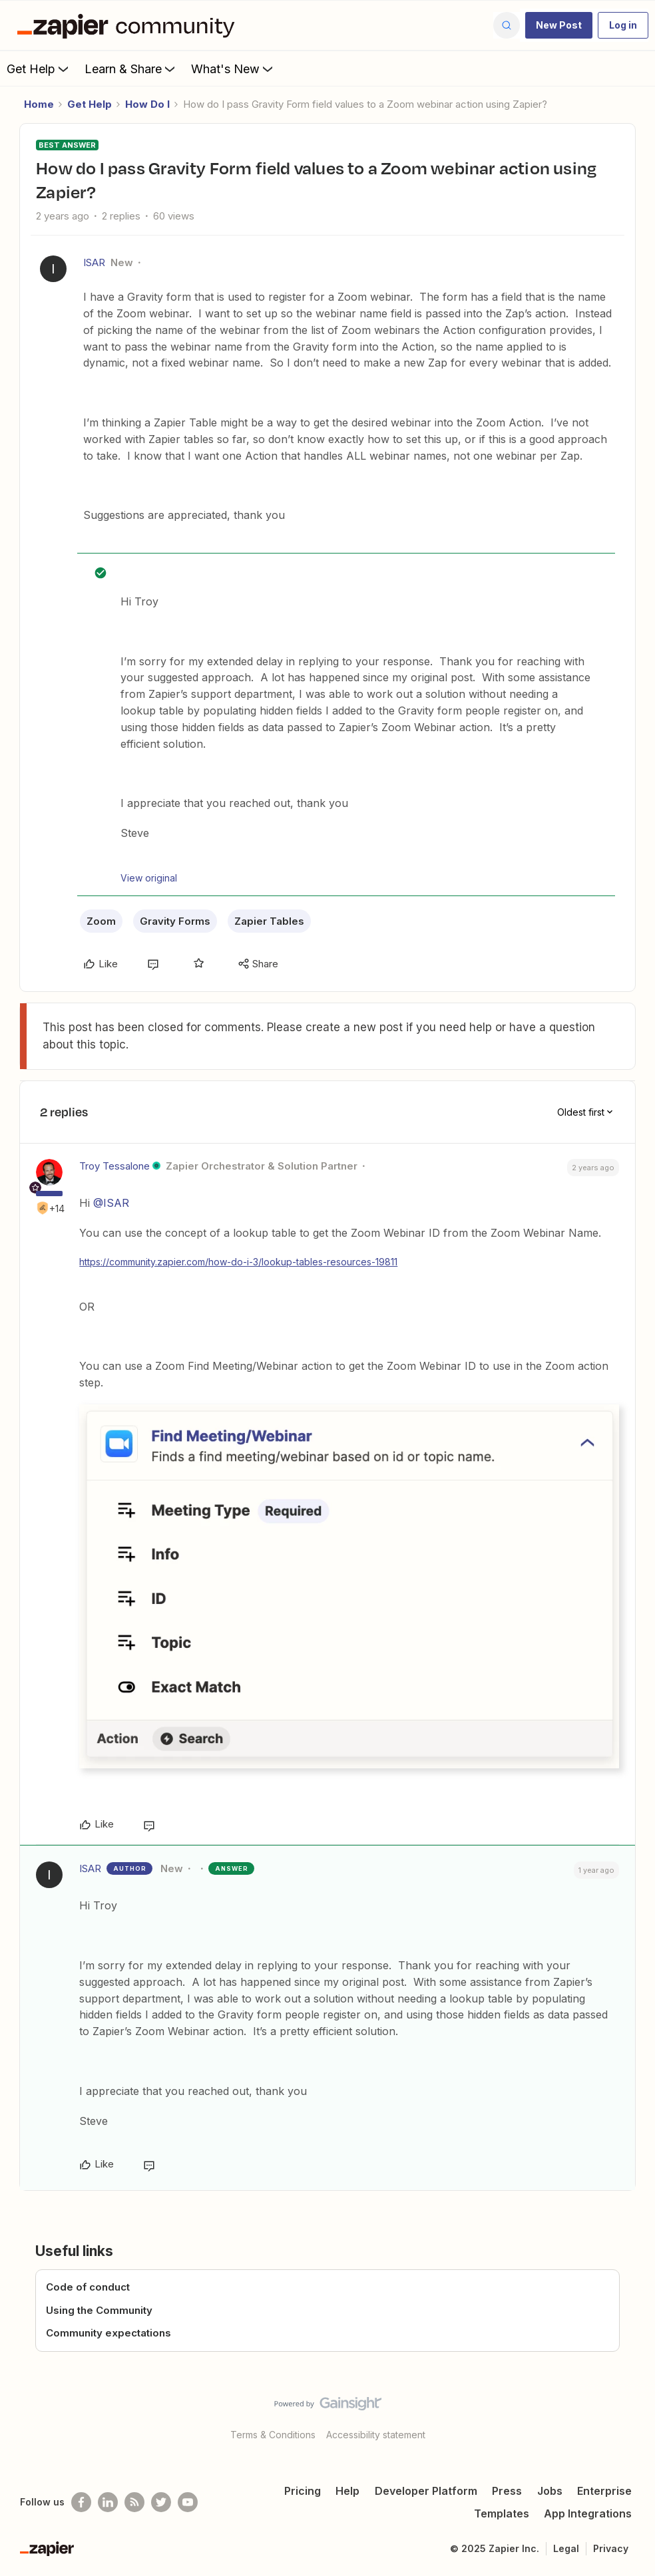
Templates (501, 2513)
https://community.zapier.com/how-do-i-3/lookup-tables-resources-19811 (238, 1261)
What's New (233, 69)
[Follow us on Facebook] (81, 2502)
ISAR (94, 262)
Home (39, 104)
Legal (566, 2548)
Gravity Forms (175, 921)
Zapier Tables (269, 921)
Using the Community (99, 2310)
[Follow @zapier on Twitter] (161, 2502)
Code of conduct (88, 2287)
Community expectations (108, 2333)
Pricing (302, 2490)
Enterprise (604, 2490)
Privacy (610, 2548)
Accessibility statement (375, 2434)
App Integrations (588, 2513)
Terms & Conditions (273, 2434)
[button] (558, 25)
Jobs (549, 2490)
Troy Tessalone (114, 1166)
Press (507, 2490)
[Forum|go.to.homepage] (129, 25)
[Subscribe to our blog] (134, 2502)
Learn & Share (131, 69)
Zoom (101, 921)
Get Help (39, 69)
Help (347, 2490)
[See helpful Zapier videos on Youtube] (188, 2502)
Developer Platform (426, 2490)
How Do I (147, 104)
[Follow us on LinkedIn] (108, 2502)
